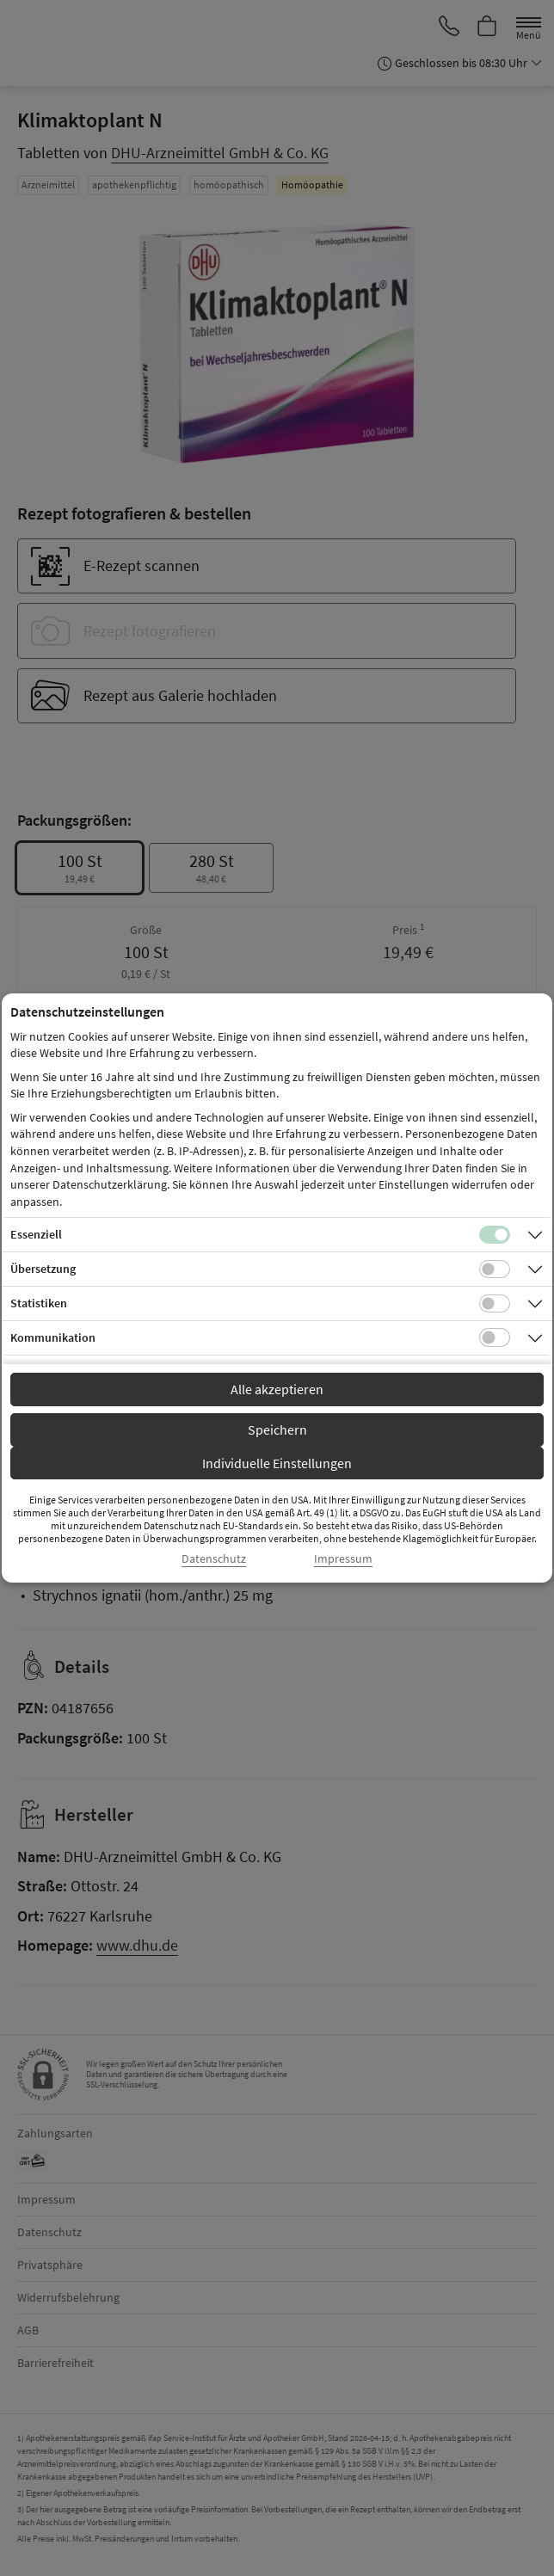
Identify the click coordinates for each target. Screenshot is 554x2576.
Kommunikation (52, 1337)
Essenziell (36, 1234)
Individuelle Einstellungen (277, 1463)
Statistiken (38, 1303)
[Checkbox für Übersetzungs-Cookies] (494, 1269)
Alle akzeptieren (277, 1389)
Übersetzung (43, 1268)
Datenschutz (214, 1559)
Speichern (277, 1429)
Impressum (343, 1559)
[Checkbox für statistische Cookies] (494, 1303)
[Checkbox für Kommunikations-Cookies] (494, 1337)
